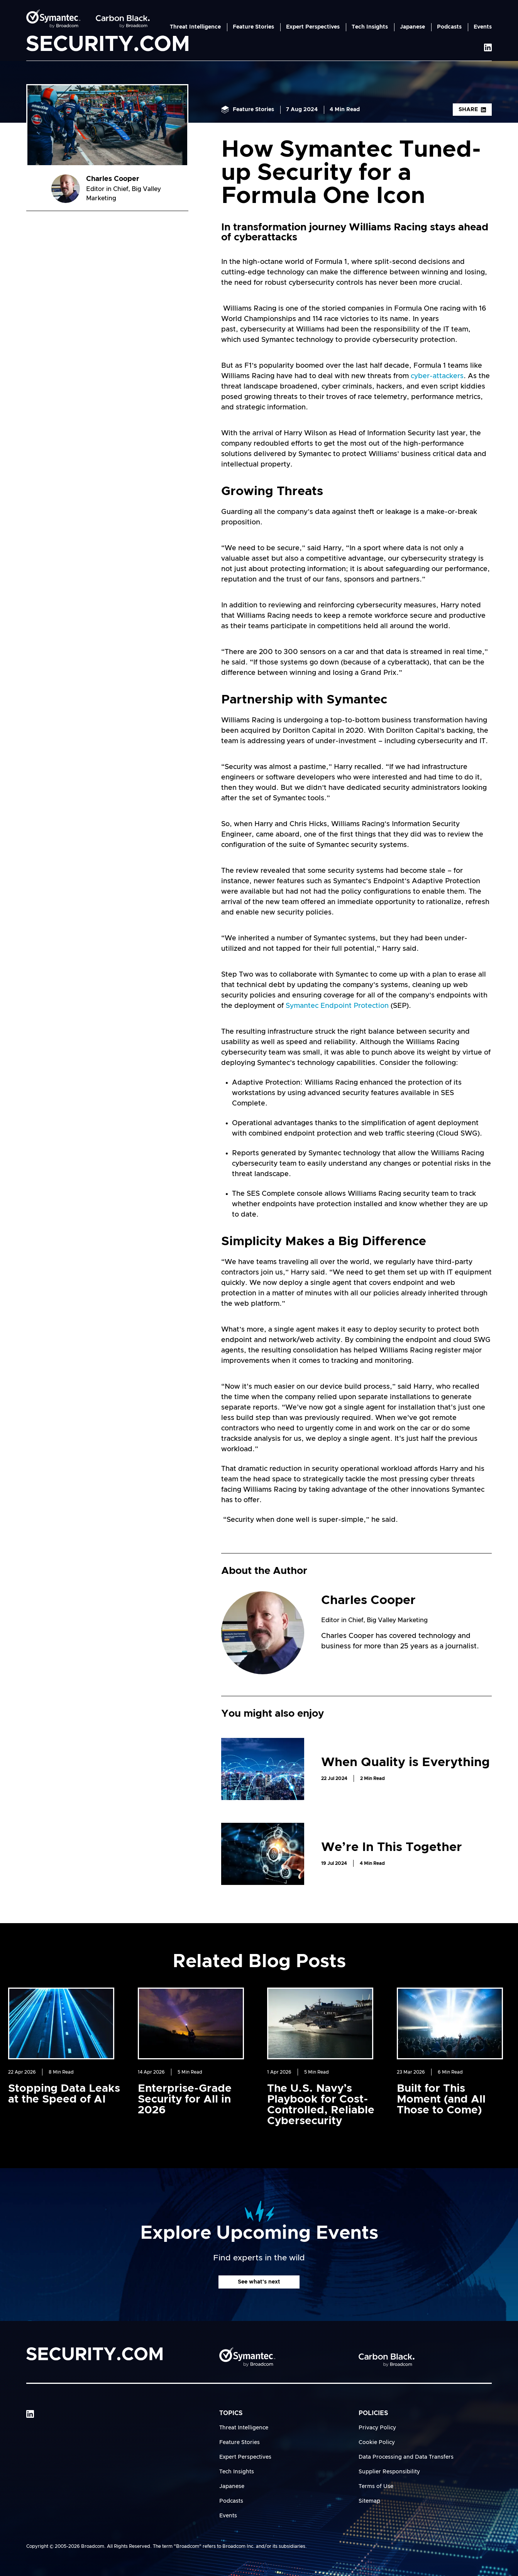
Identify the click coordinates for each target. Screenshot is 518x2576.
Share (472, 109)
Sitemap (369, 2501)
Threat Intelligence (195, 27)
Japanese (412, 27)
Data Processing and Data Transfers (406, 2457)
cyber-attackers (437, 376)
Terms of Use (376, 2486)
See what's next (259, 2282)
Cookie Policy (377, 2442)
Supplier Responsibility (389, 2472)
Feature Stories (253, 27)
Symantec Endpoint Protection (336, 1005)
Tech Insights (370, 27)
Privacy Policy (377, 2428)
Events (483, 27)
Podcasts (449, 27)
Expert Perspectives (313, 27)
